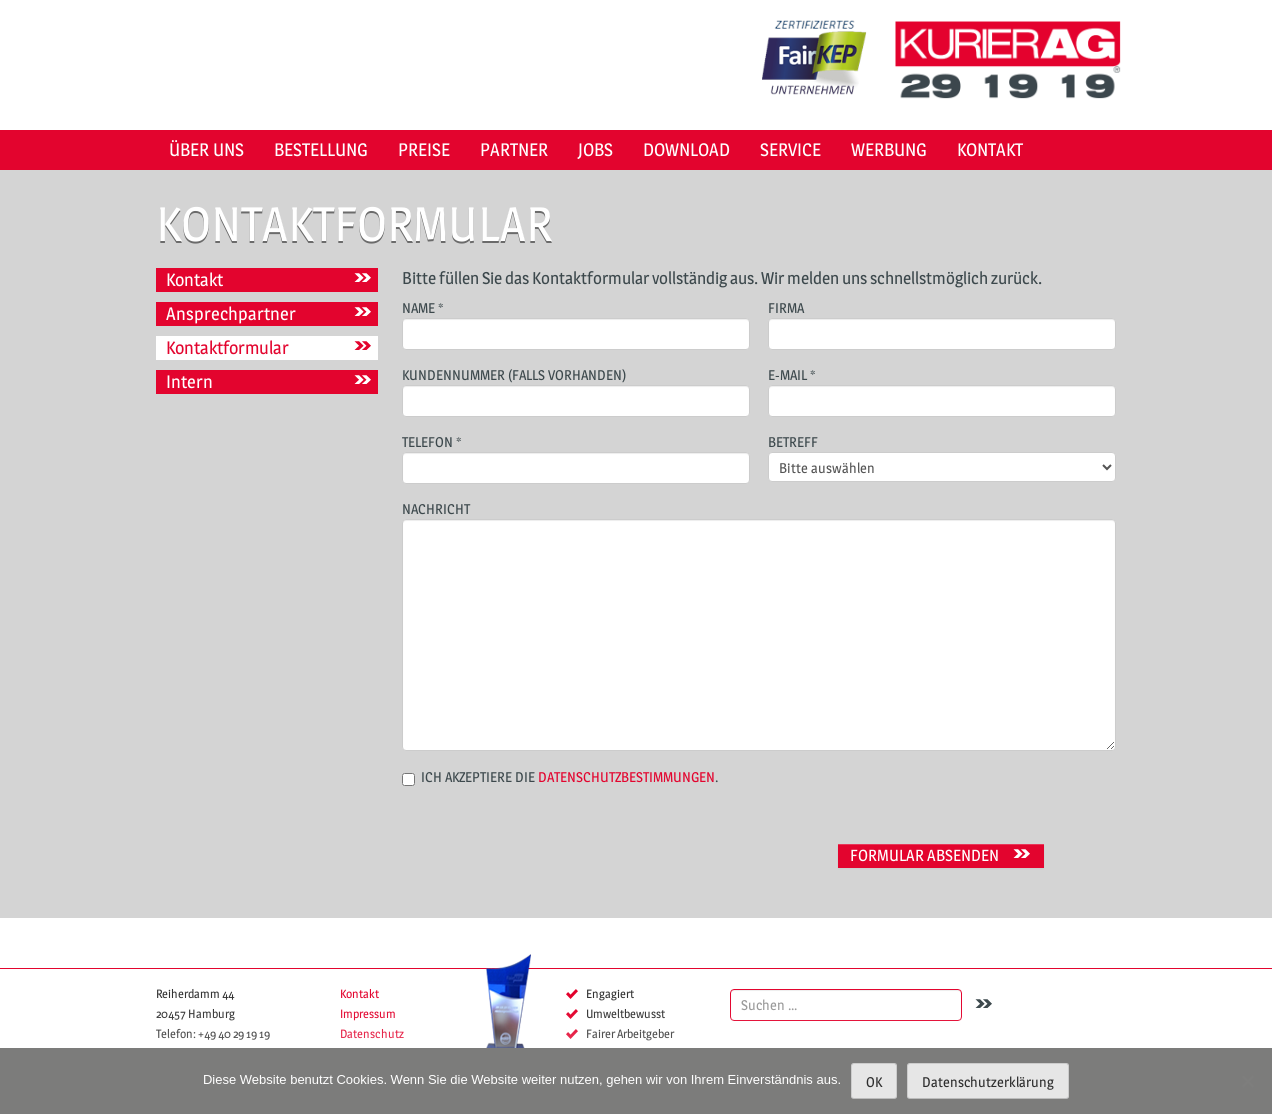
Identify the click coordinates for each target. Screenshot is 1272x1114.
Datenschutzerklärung (988, 1081)
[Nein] (1247, 1081)
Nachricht (759, 573)
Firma (942, 322)
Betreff (942, 456)
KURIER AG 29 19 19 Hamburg (1015, 60)
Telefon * (576, 456)
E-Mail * (942, 389)
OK (874, 1081)
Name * (576, 322)
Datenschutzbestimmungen (626, 776)
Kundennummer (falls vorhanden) (576, 389)
